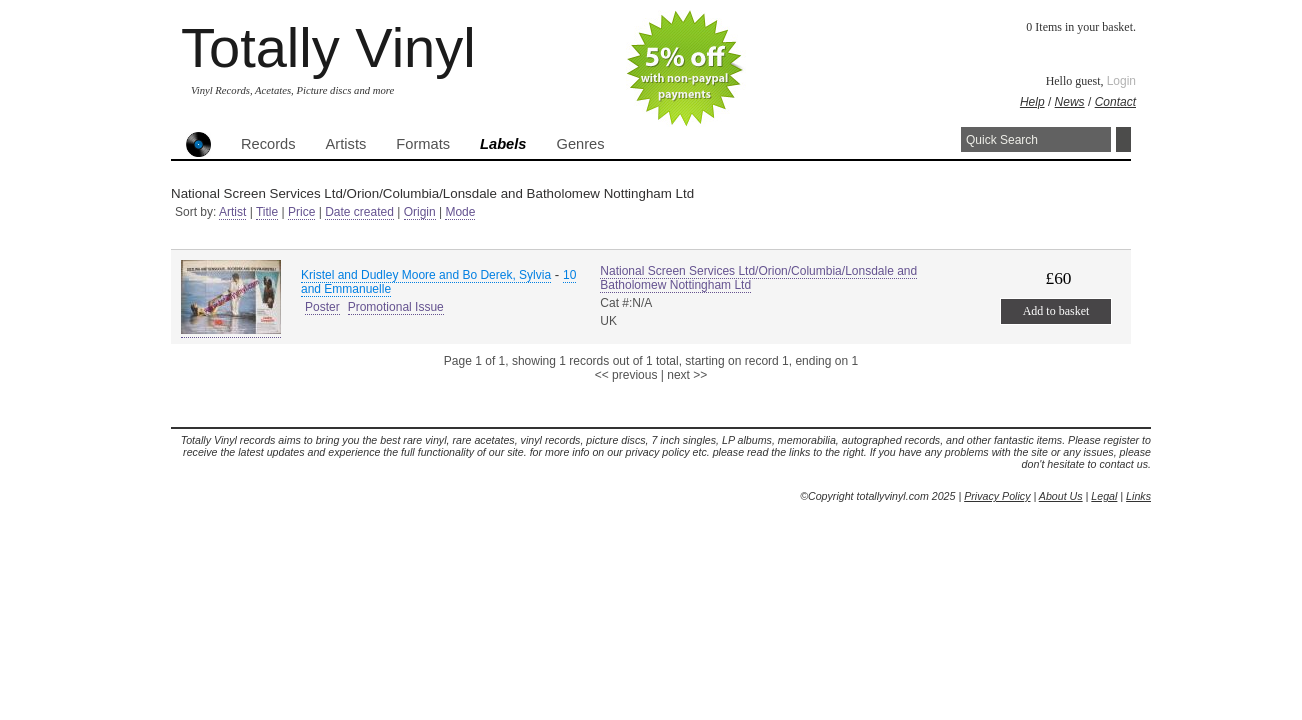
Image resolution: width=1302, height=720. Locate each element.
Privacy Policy (997, 496)
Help (1032, 102)
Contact (1115, 102)
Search (1123, 139)
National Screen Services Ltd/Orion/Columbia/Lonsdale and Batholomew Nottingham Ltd (758, 278)
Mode (460, 212)
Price (301, 212)
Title (267, 212)
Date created (359, 212)
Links (1138, 496)
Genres (580, 144)
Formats (423, 144)
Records (268, 144)
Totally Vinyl (328, 47)
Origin (420, 212)
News (1070, 102)
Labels (503, 144)
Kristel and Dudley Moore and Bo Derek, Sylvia (426, 275)
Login (1121, 81)
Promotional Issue (396, 307)
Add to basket (1056, 311)
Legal (1104, 496)
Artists (346, 144)
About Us (1061, 496)
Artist (232, 212)
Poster (322, 307)
